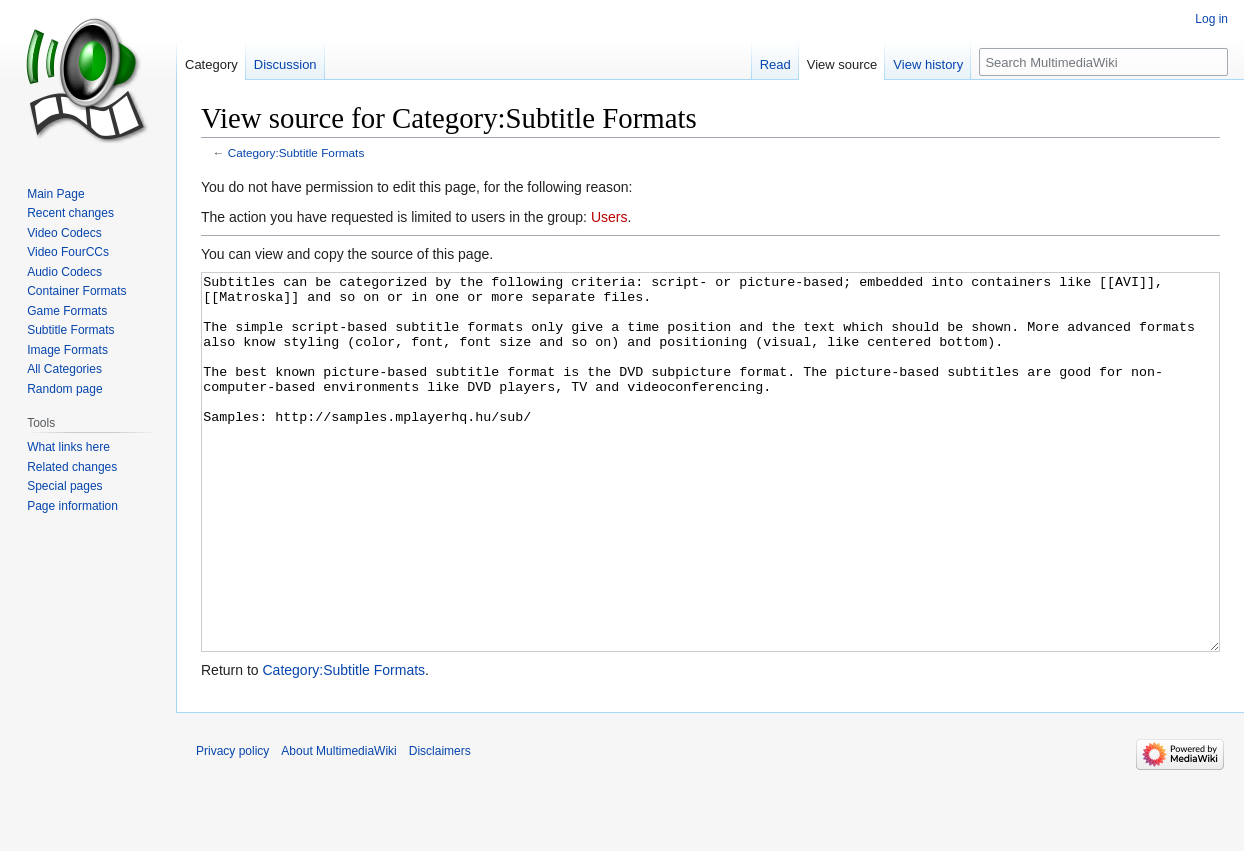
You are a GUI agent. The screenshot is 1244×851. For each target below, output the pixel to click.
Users (609, 217)
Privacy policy (232, 826)
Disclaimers (440, 826)
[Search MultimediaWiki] (1103, 62)
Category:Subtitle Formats (296, 152)
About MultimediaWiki (338, 826)
